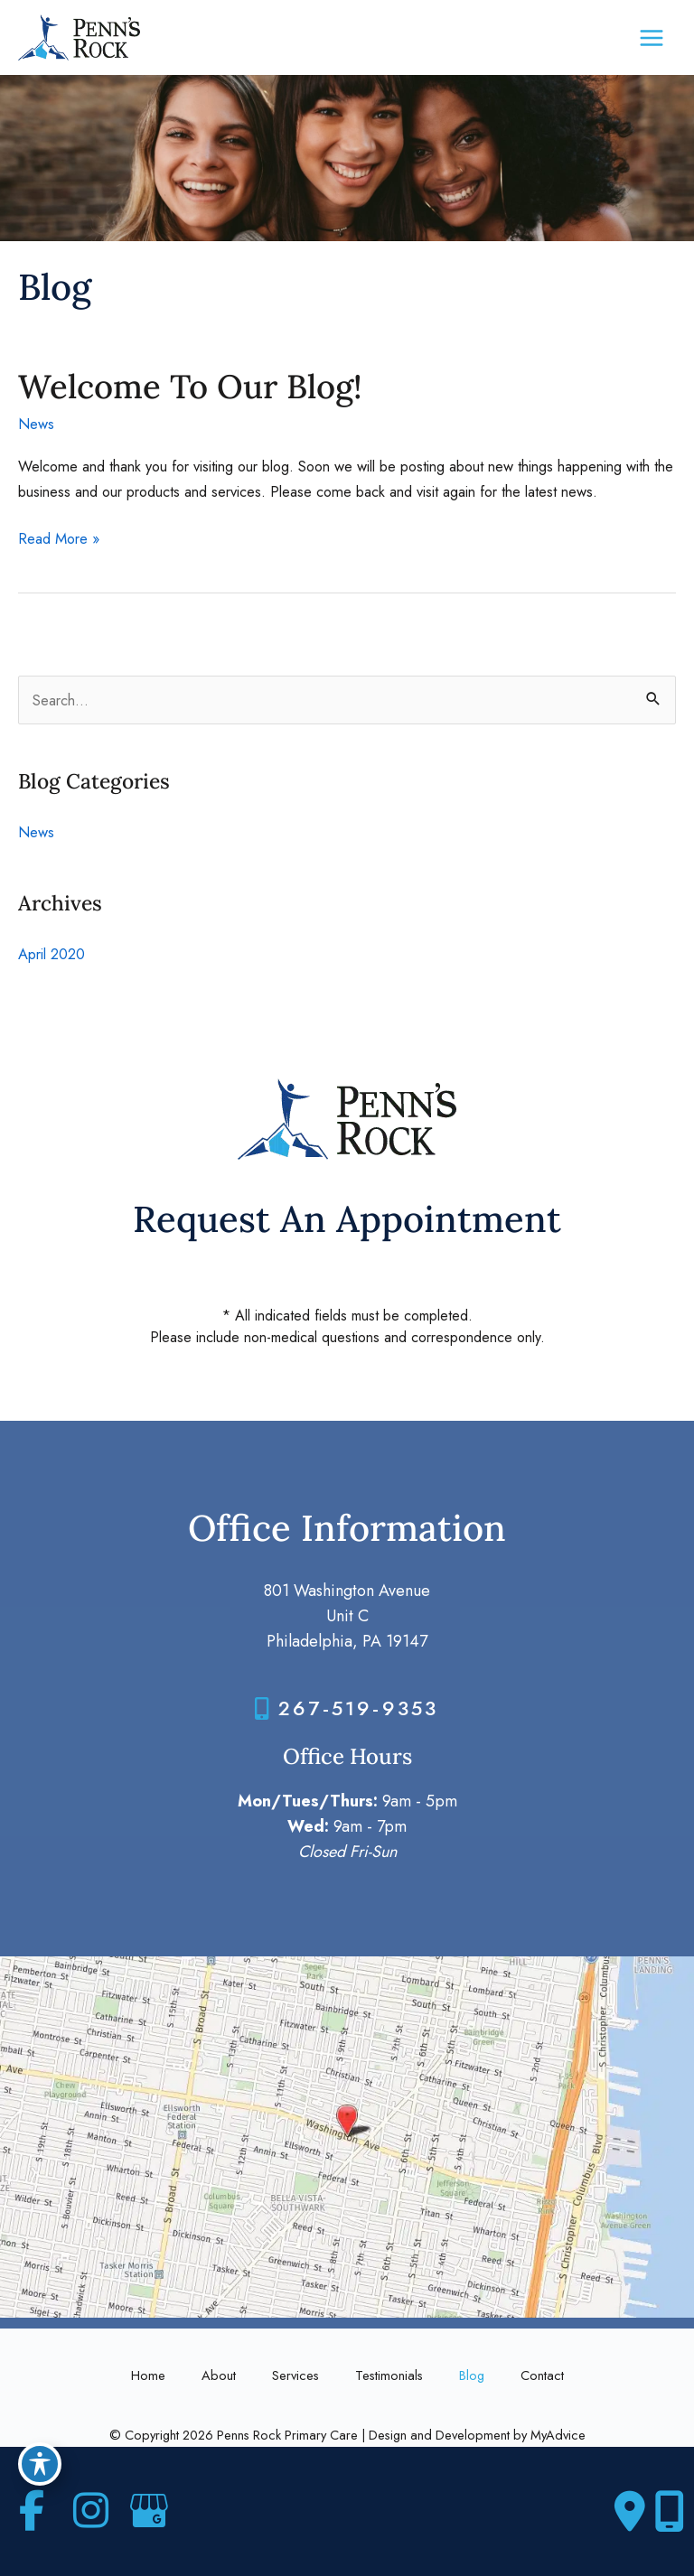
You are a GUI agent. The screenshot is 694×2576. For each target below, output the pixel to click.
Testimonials (389, 2375)
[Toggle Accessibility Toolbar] (39, 2464)
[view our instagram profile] (90, 2511)
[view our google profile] (149, 2511)
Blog (471, 2375)
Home (148, 2375)
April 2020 (51, 954)
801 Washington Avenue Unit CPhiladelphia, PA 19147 (347, 1616)
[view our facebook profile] (32, 2511)
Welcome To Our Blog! (190, 386)
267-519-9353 (358, 1708)
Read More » (58, 538)
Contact (542, 2375)
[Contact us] (630, 2512)
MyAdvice (558, 2434)
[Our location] (669, 2512)
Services (295, 2375)
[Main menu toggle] (651, 37)
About (219, 2375)
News (36, 423)
